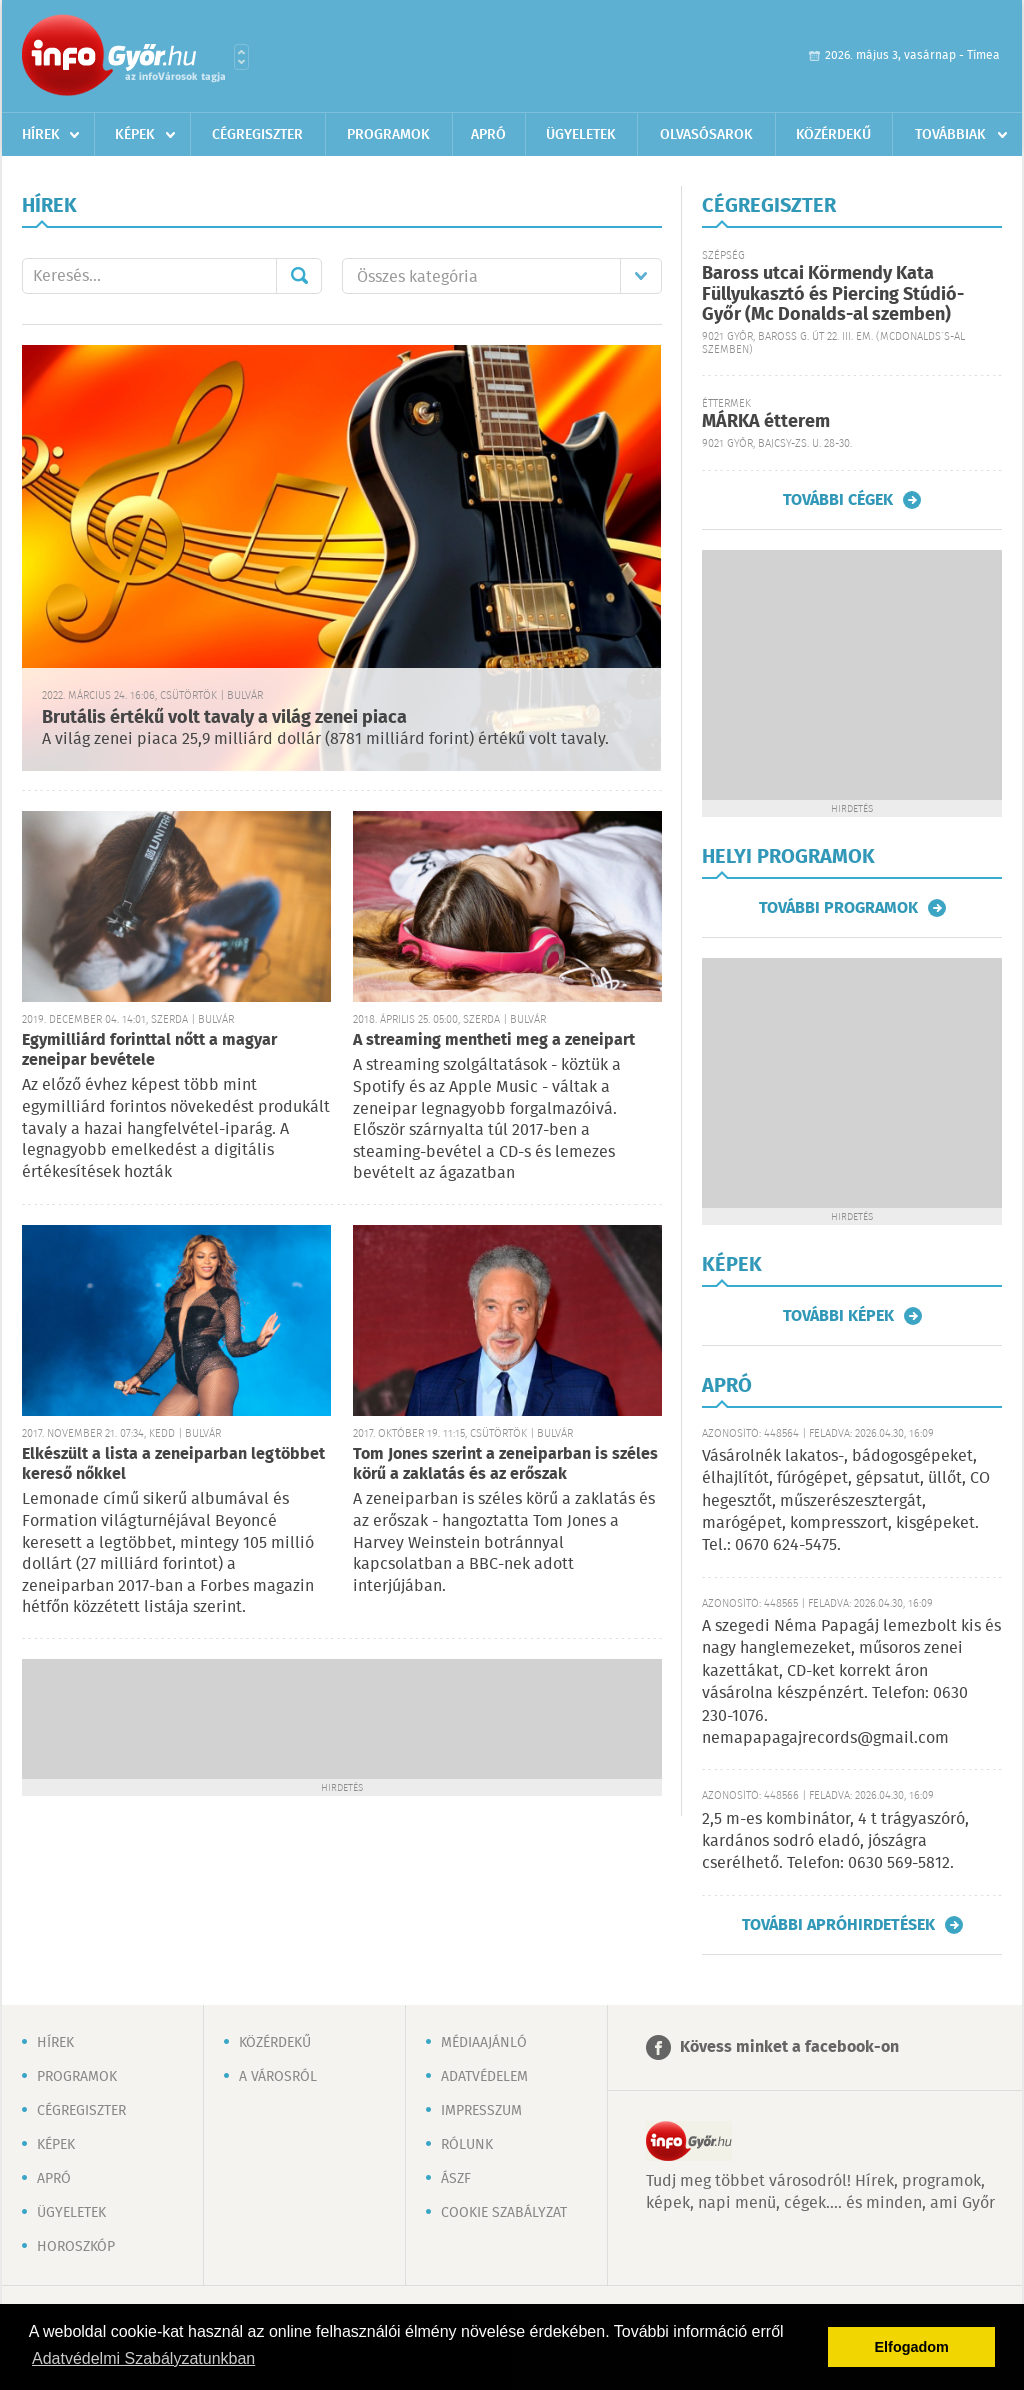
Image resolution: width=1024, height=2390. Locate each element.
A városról (278, 2077)
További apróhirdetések (838, 1925)
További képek (838, 1316)
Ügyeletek (581, 135)
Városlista (241, 57)
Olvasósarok (706, 135)
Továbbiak (950, 135)
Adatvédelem (484, 2077)
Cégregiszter (257, 135)
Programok (388, 135)
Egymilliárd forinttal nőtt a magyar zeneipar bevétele (149, 1050)
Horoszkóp (76, 2247)
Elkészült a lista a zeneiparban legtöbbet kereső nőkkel (173, 1464)
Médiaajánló (484, 2043)
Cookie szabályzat (504, 2213)
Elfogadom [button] (912, 2347)
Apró (488, 135)
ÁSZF (456, 2179)
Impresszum (481, 2111)
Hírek (41, 135)
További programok (838, 908)
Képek (135, 135)
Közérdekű (833, 135)
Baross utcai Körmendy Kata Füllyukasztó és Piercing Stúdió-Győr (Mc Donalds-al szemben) (833, 294)
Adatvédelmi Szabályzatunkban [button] (143, 2358)
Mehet (299, 276)
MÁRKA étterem (766, 422)
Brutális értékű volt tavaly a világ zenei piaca (224, 718)
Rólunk (467, 2145)
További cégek (838, 500)
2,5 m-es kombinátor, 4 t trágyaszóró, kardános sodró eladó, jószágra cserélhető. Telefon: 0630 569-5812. (835, 1842)
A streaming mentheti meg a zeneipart (494, 1040)
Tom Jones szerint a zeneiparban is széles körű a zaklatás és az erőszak (505, 1464)
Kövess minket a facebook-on (789, 2047)
